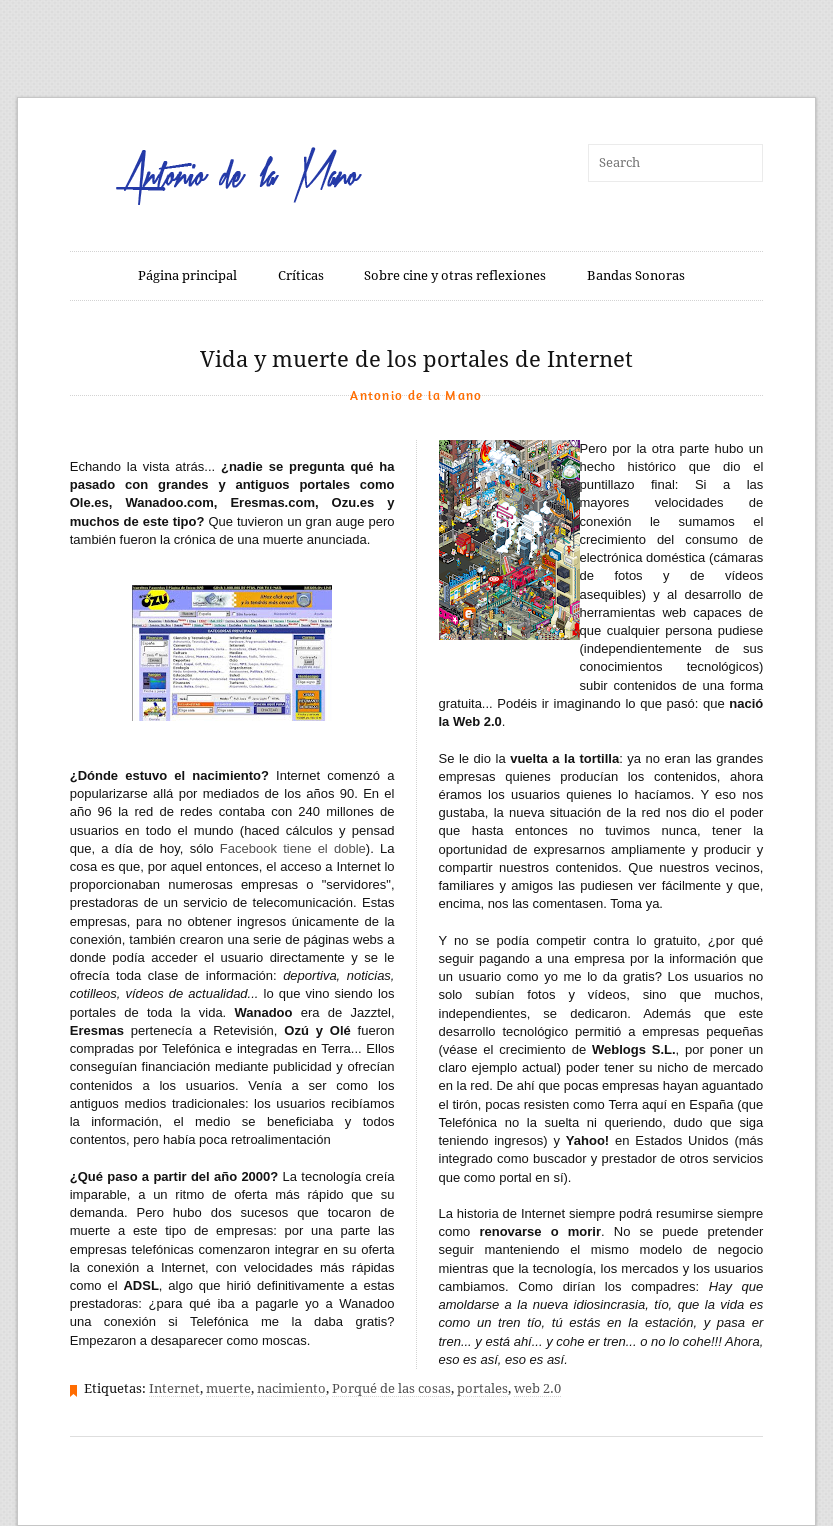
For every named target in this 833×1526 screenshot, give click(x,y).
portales (482, 1388)
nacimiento (291, 1388)
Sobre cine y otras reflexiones (455, 275)
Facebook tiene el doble (293, 848)
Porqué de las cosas (391, 1388)
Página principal (187, 275)
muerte (228, 1388)
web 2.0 (537, 1388)
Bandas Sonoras (636, 275)
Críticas (301, 275)
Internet (174, 1388)
